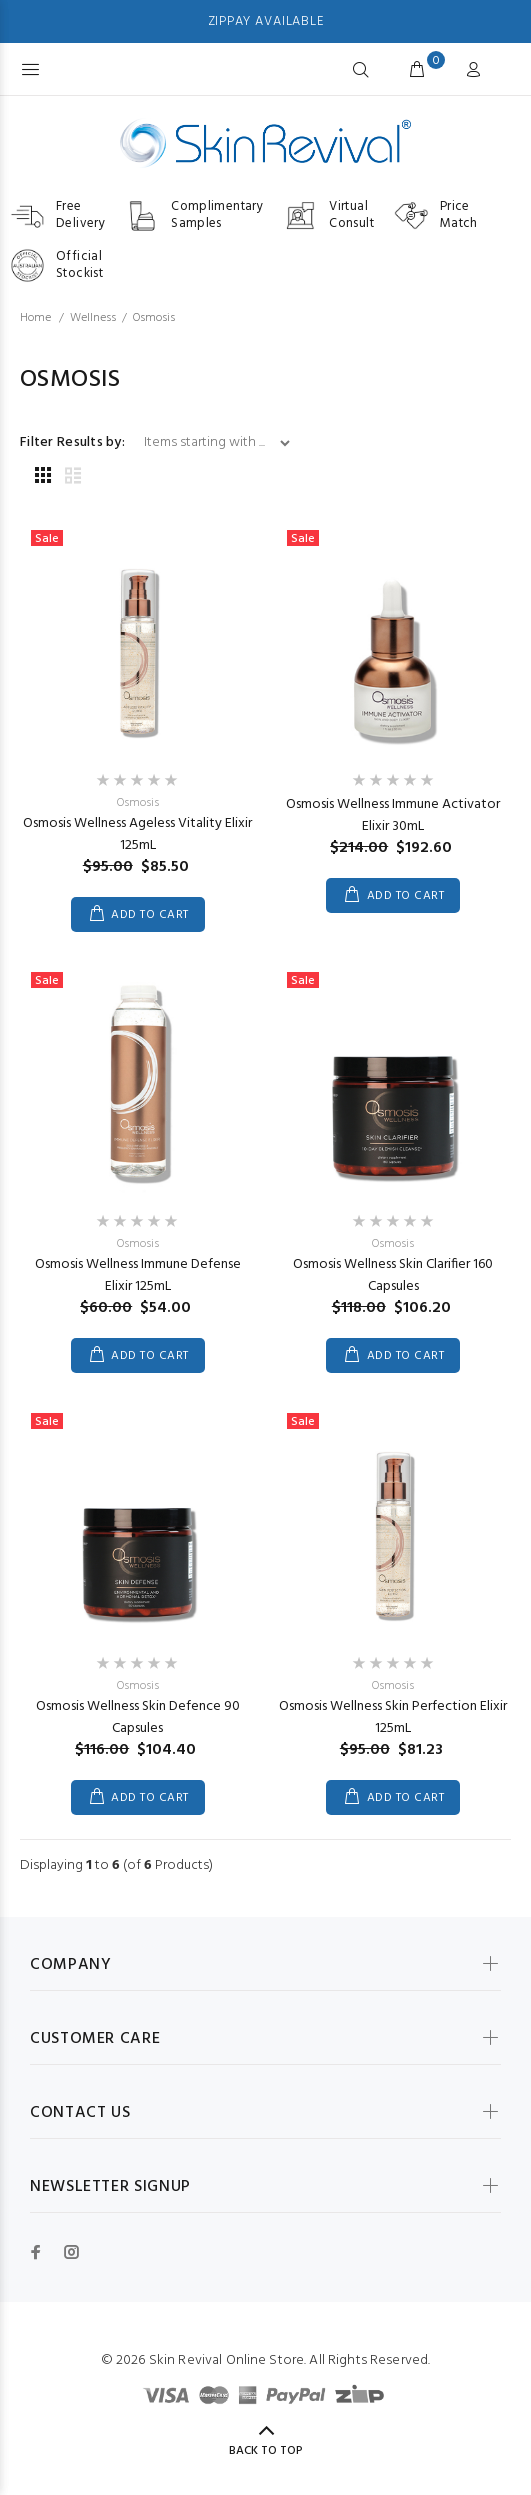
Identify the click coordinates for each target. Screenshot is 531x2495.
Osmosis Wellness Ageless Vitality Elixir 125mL (137, 834)
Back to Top (266, 2451)
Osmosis (138, 803)
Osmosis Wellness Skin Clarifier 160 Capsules (393, 1275)
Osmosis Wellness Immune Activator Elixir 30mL (393, 815)
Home (35, 318)
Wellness (93, 318)
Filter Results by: (72, 443)
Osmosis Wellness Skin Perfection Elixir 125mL (393, 1717)
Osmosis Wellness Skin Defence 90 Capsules (138, 1717)
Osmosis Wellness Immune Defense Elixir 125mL (138, 1275)
